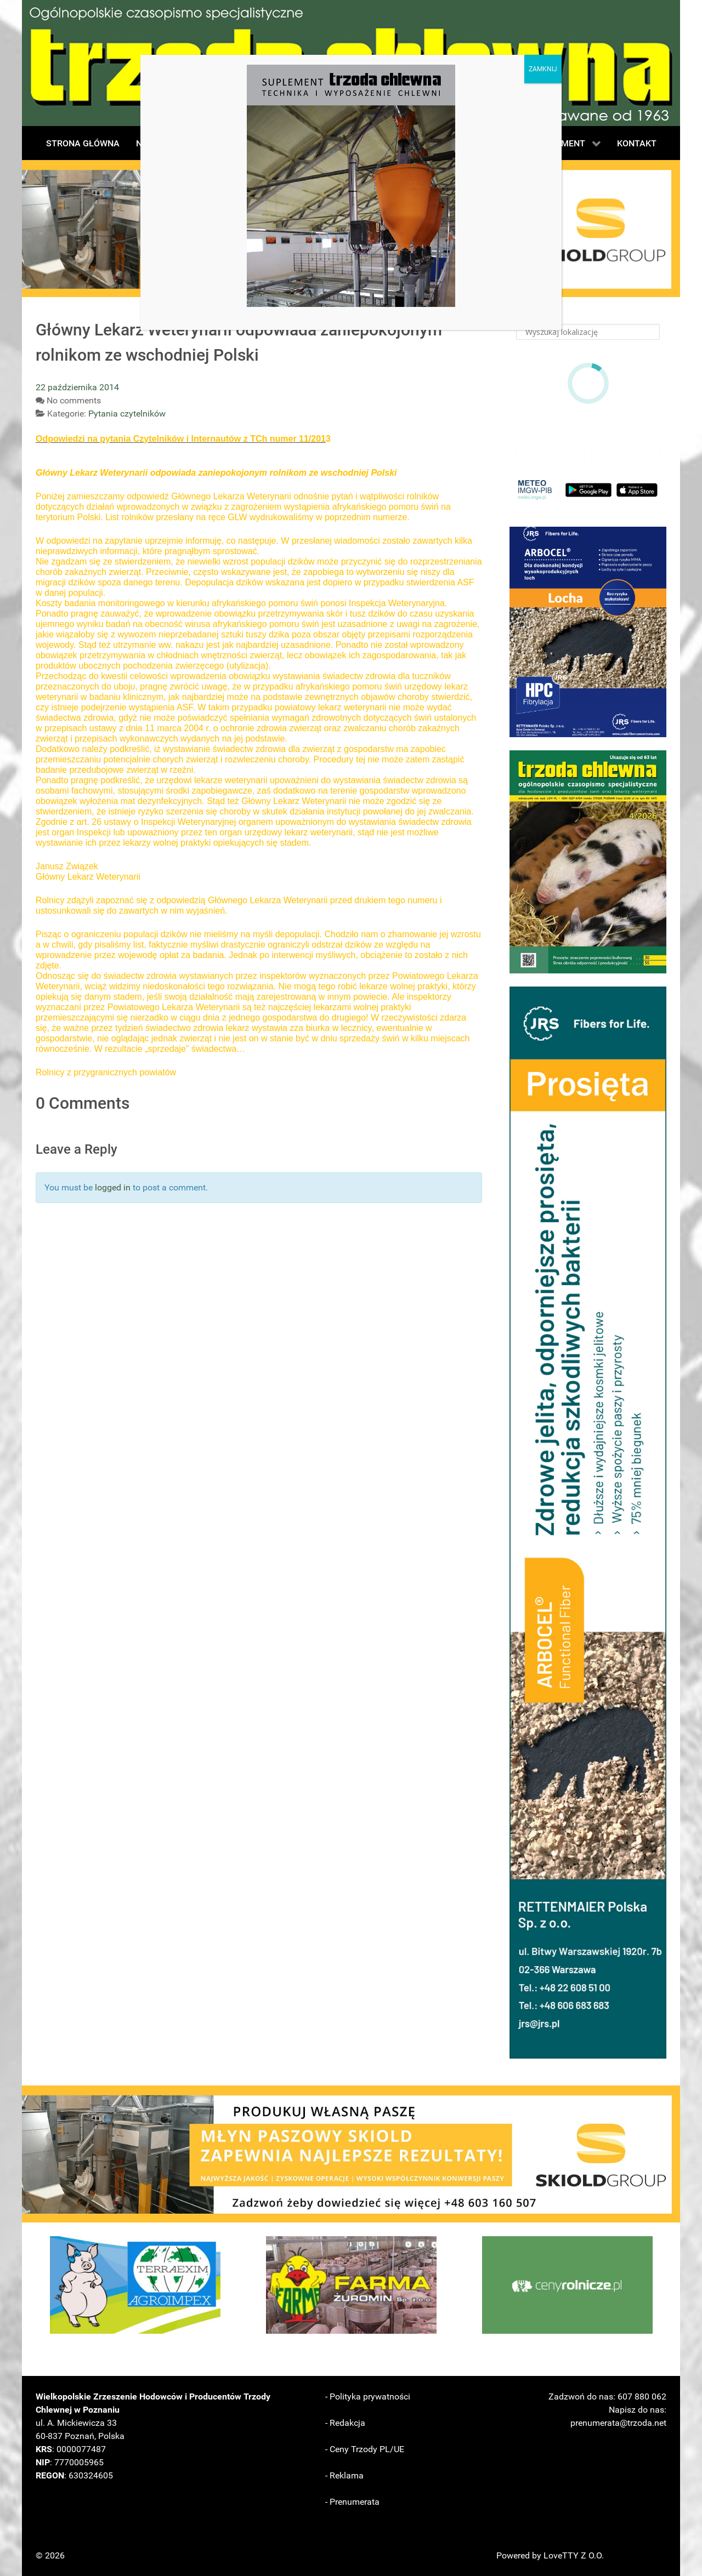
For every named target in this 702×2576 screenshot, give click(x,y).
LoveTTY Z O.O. (574, 2555)
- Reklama (344, 2475)
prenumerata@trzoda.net (618, 2423)
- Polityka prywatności (367, 2396)
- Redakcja (345, 2423)
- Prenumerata (352, 2502)
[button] (587, 632)
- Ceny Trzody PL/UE (364, 2449)
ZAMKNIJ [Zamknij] (543, 69)
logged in (113, 1187)
